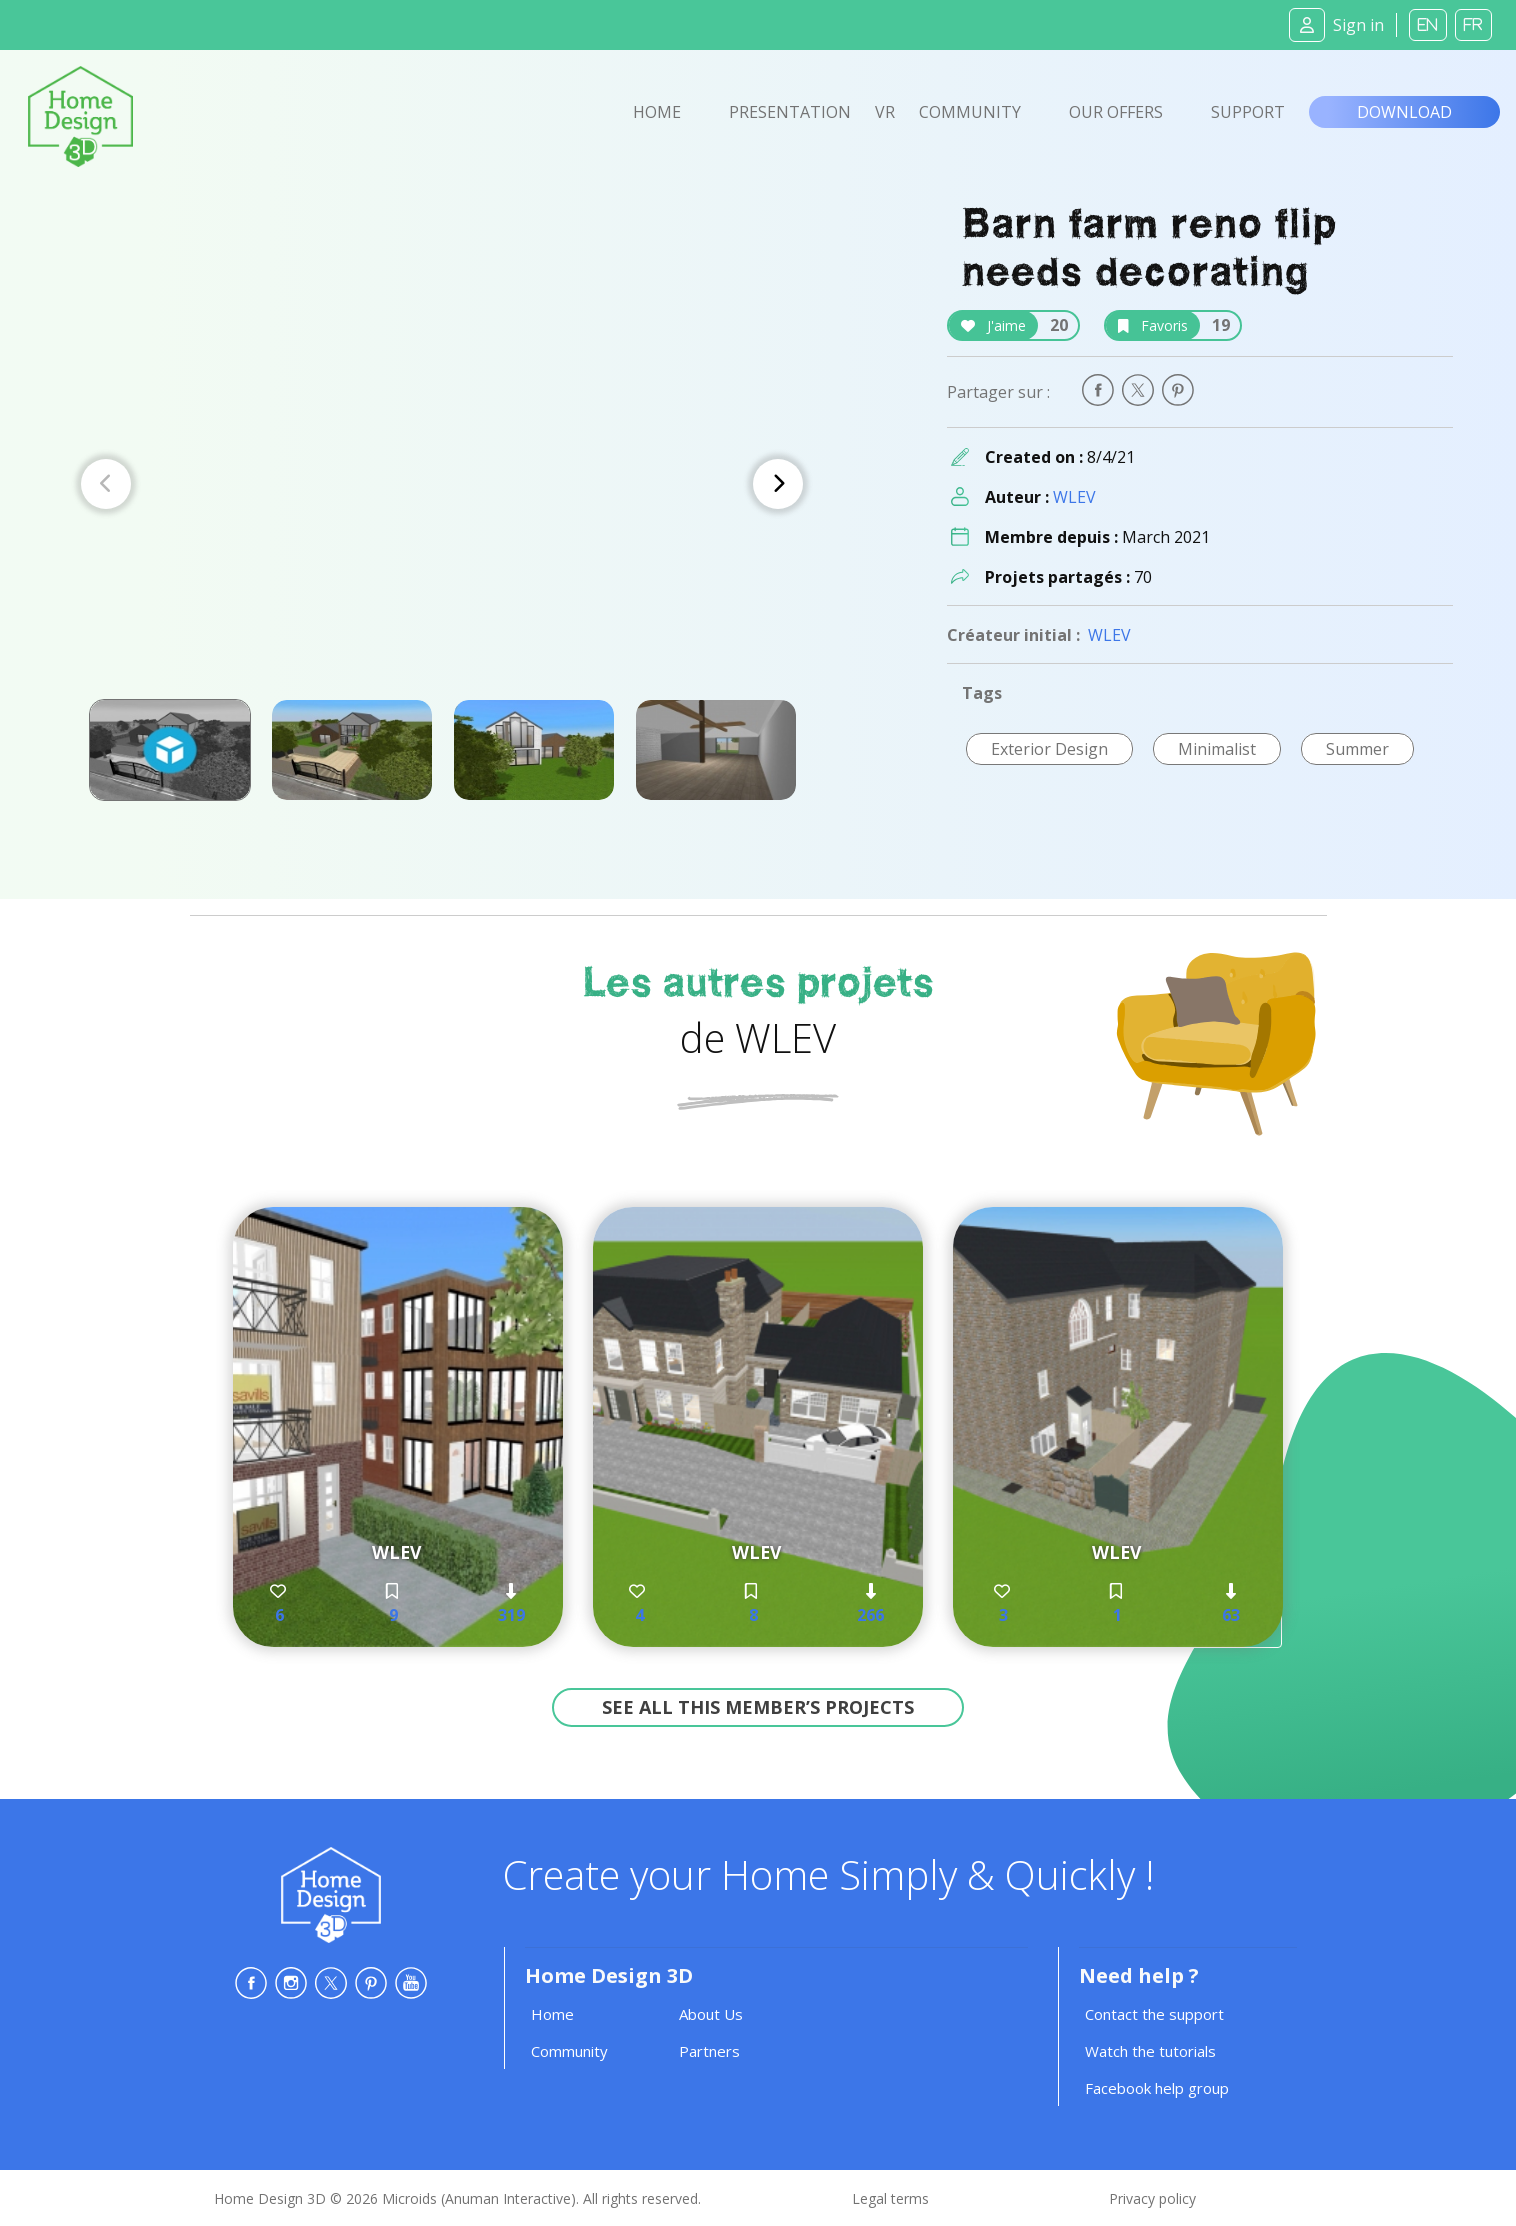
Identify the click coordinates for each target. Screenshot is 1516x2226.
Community (970, 112)
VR (885, 112)
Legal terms (890, 2198)
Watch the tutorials (1150, 2051)
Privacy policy (1152, 2198)
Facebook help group (1157, 2088)
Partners (709, 2051)
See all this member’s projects (758, 1707)
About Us (711, 2014)
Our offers (1116, 112)
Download (1404, 112)
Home (657, 112)
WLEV (1074, 497)
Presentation (790, 112)
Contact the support (1154, 2014)
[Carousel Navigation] (442, 484)
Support (1248, 112)
